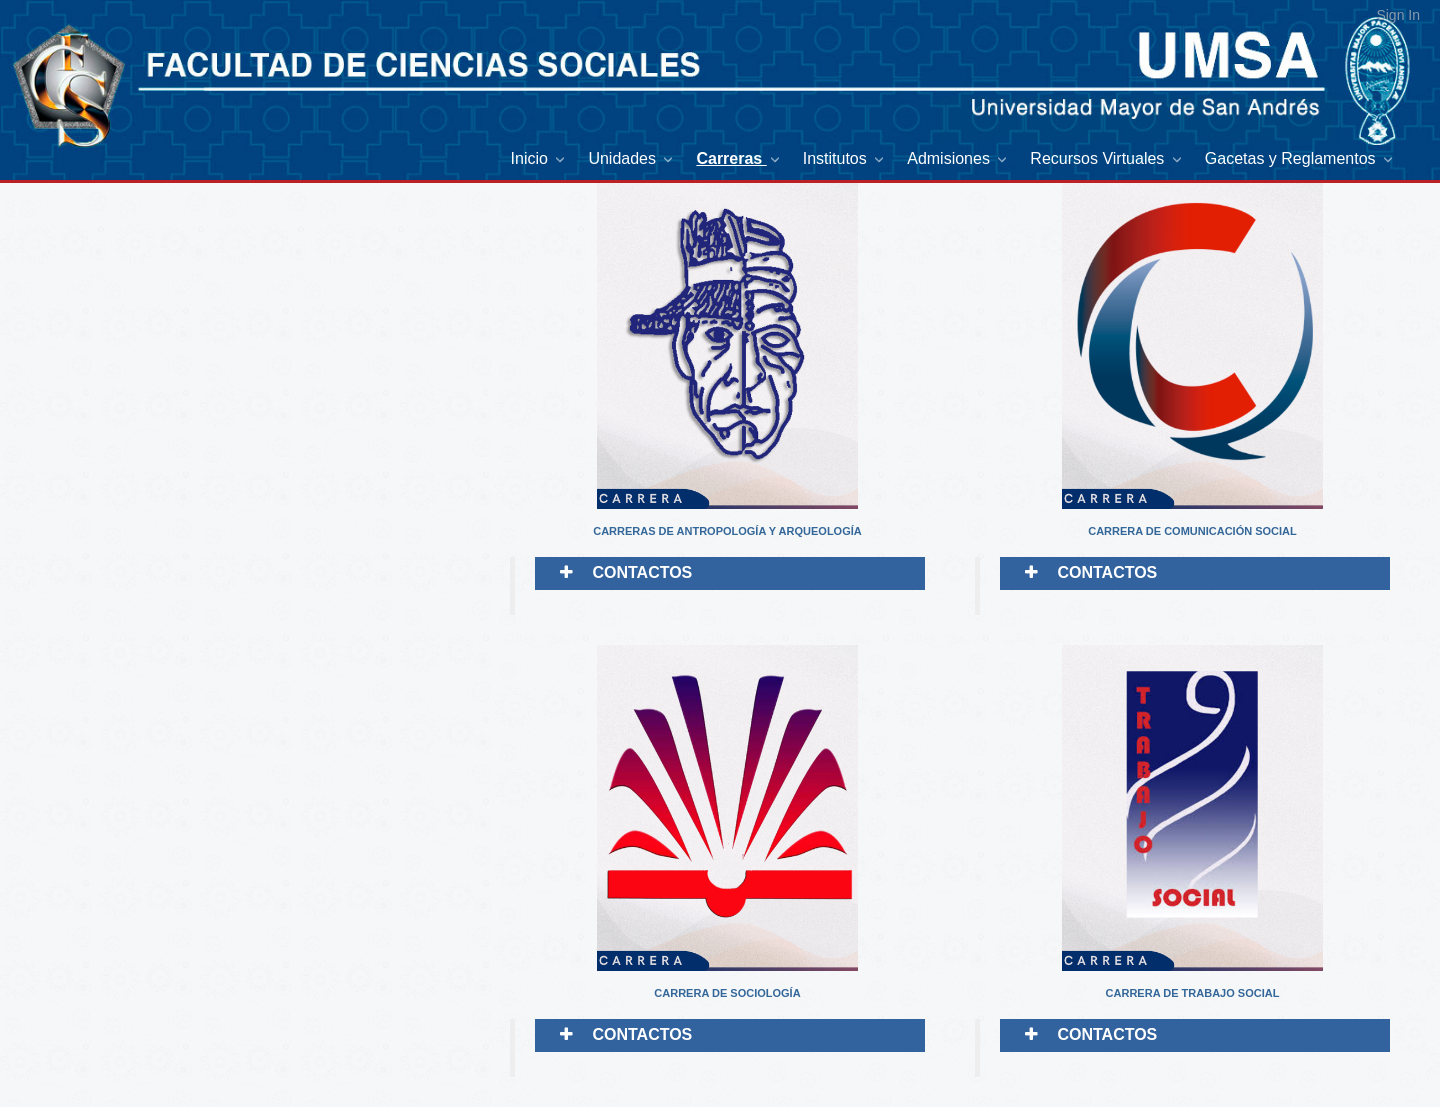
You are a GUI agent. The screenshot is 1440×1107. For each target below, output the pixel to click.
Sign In (1398, 15)
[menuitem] (540, 159)
